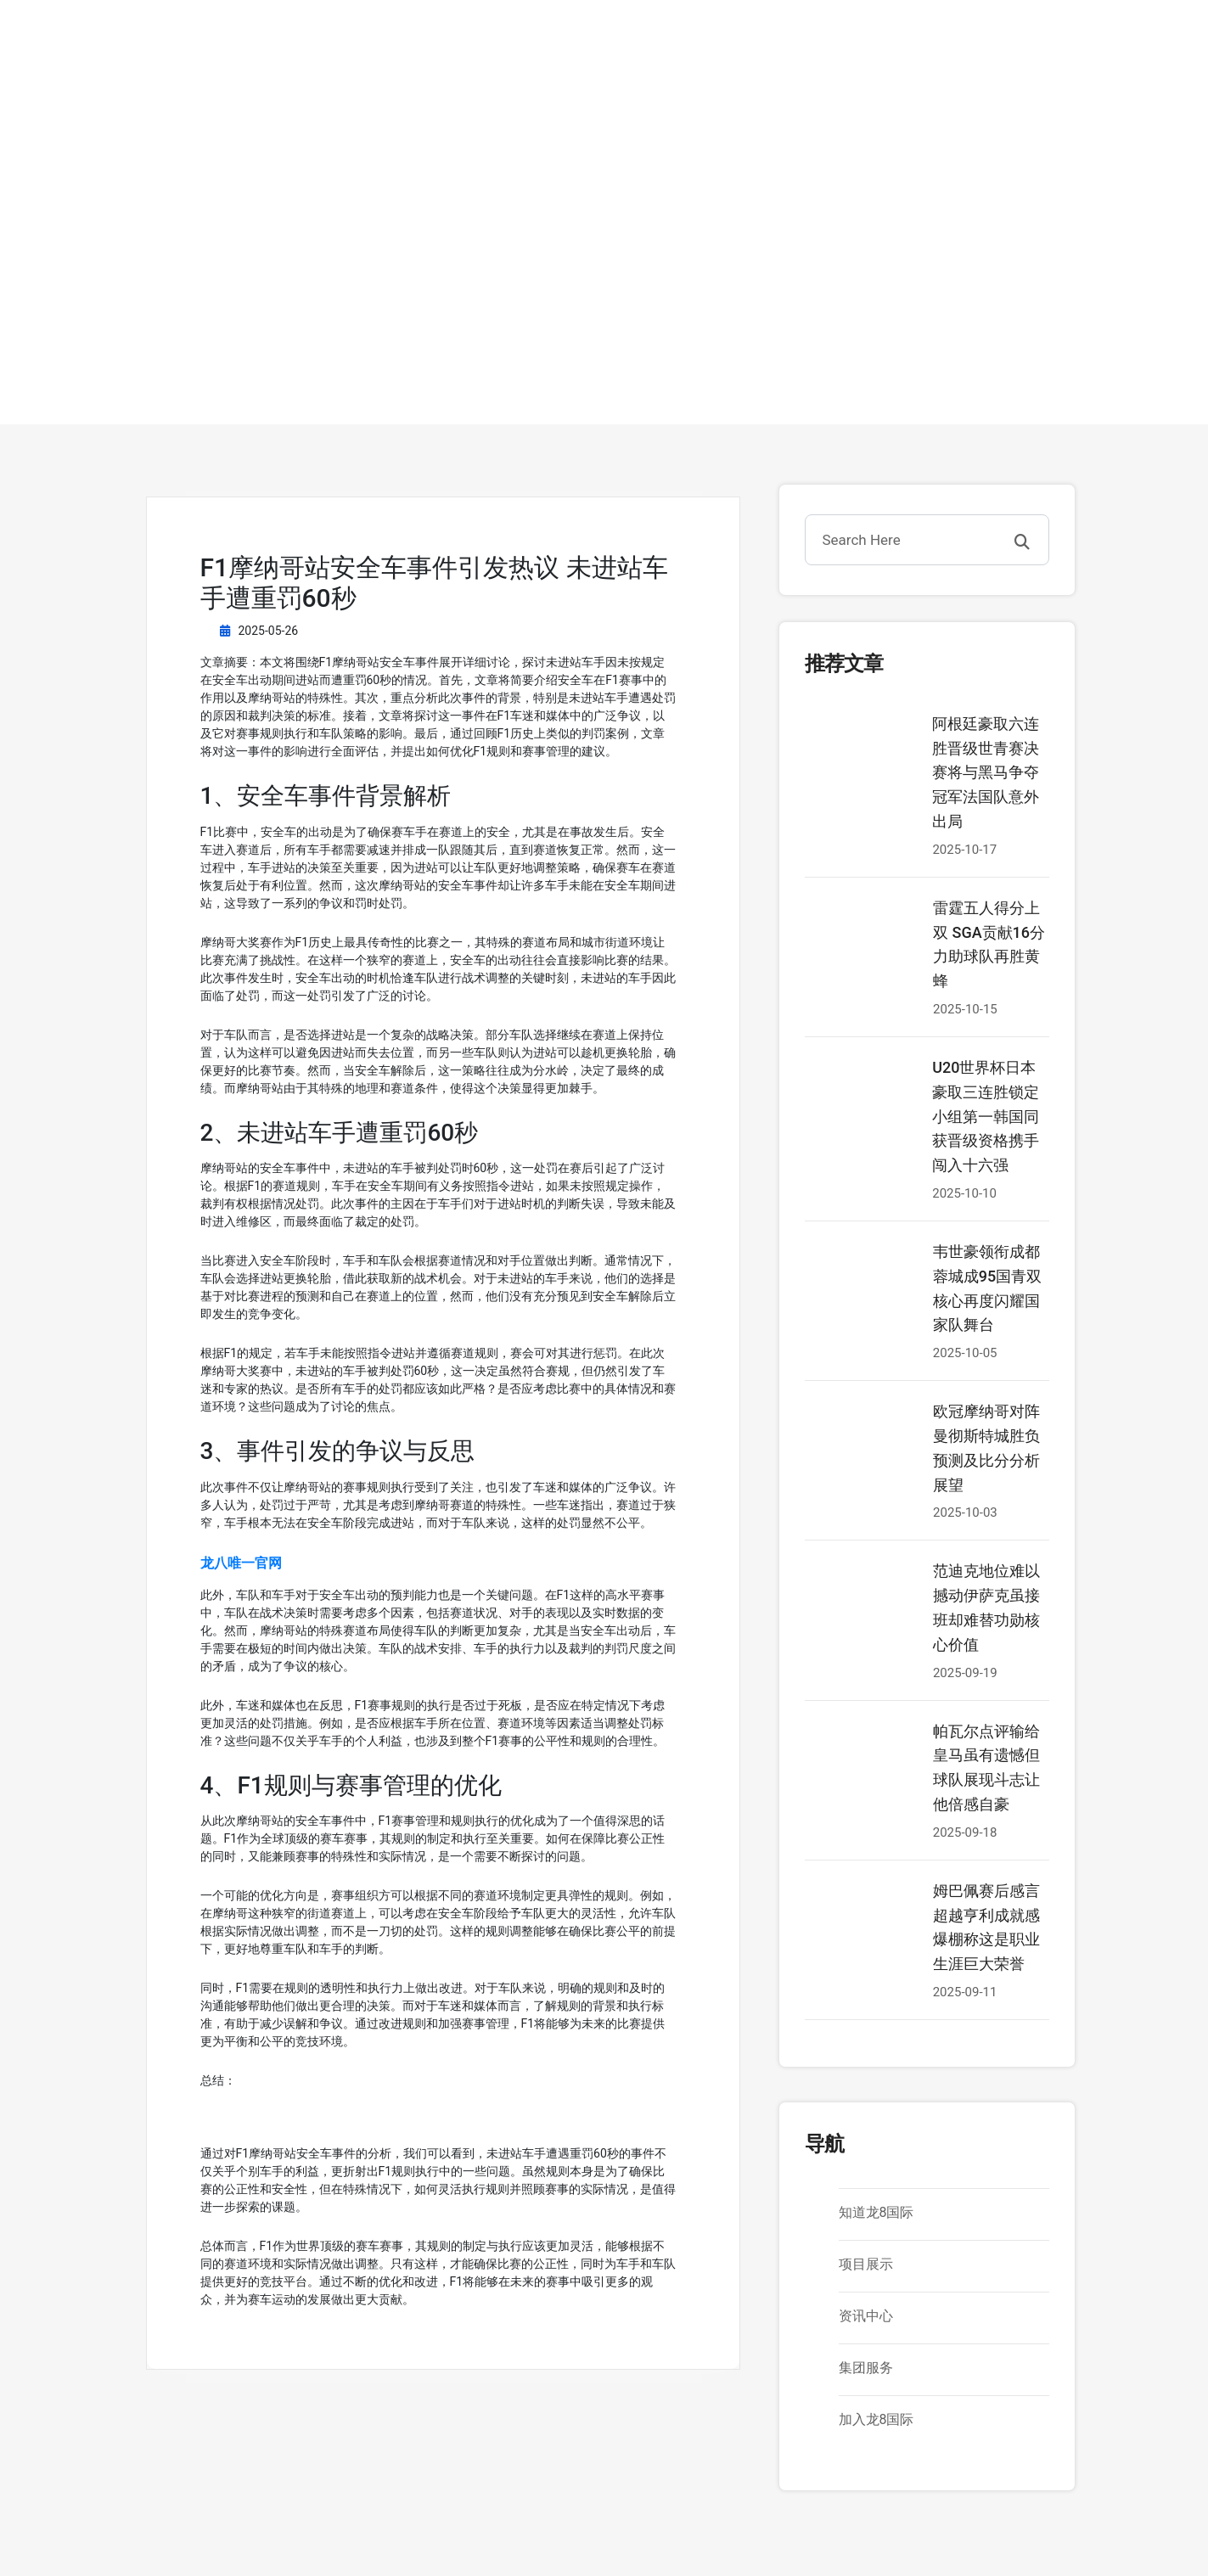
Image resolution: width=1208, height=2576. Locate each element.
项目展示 (866, 2264)
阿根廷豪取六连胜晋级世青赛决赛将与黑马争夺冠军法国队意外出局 (985, 772)
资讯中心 (866, 2316)
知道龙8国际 (876, 2212)
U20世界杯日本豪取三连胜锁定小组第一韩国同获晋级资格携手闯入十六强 (985, 1116)
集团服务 (866, 2368)
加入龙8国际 (876, 2419)
